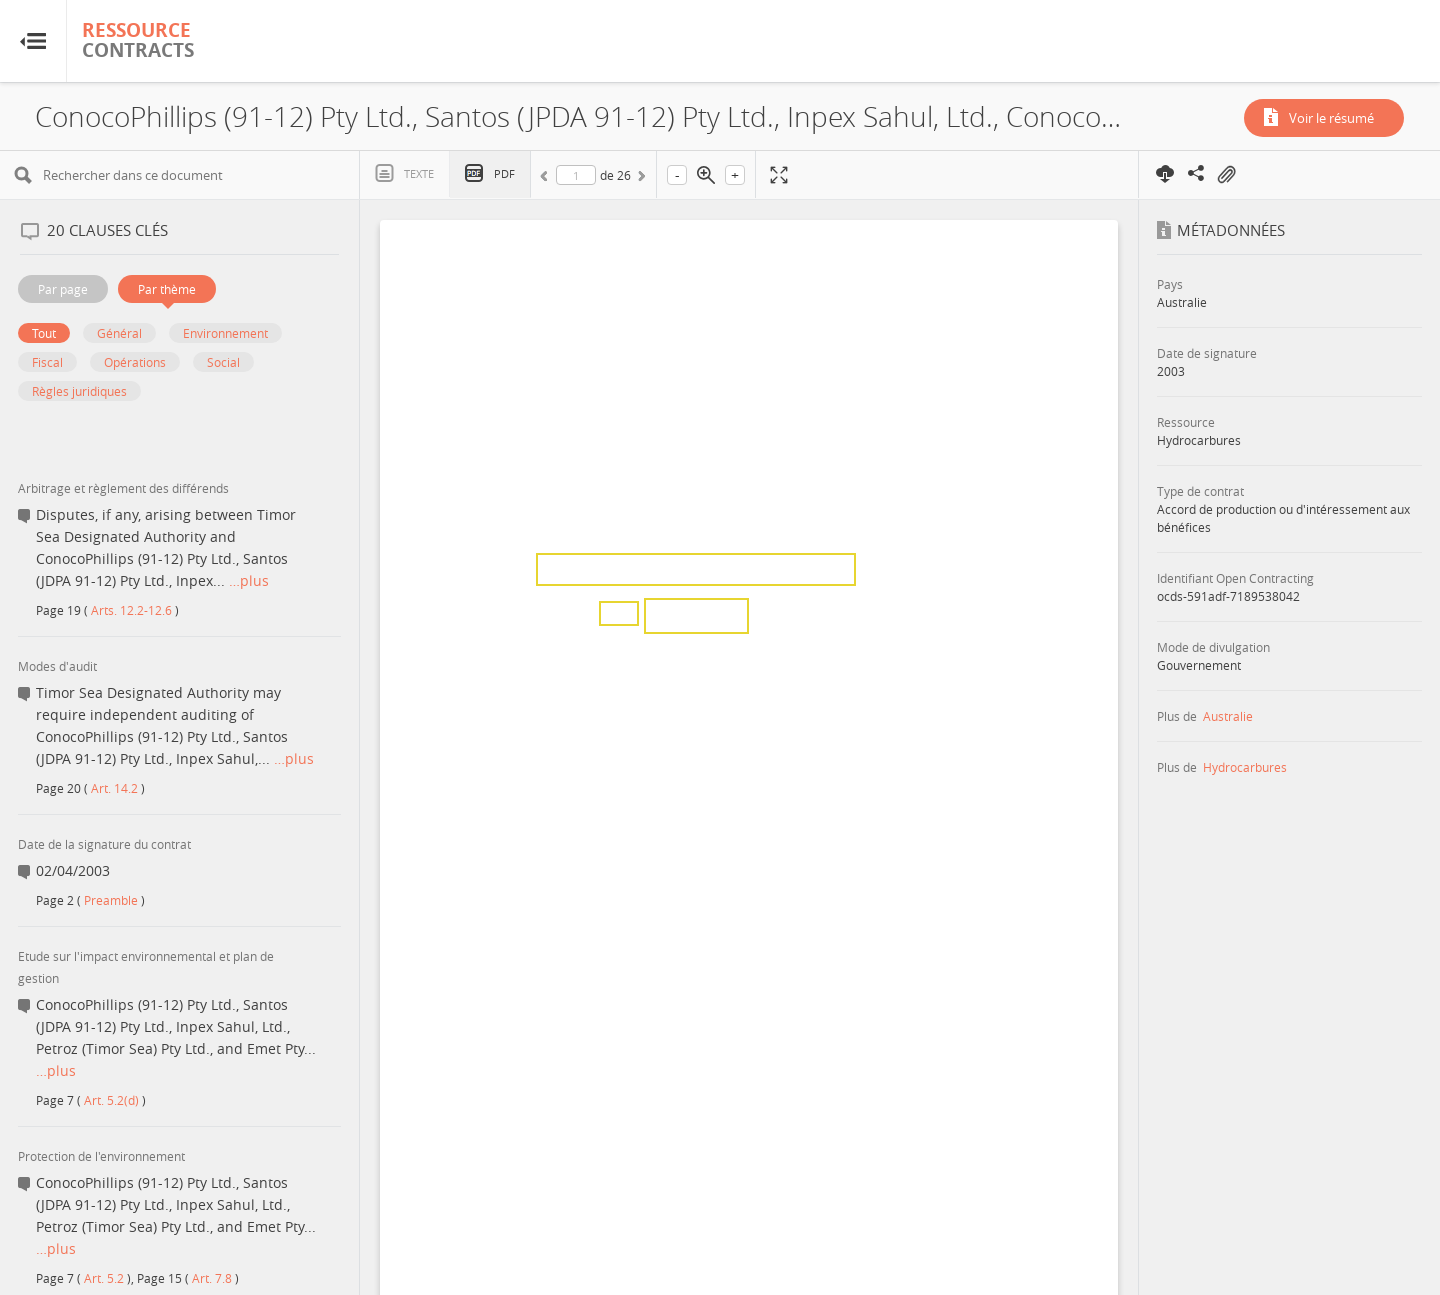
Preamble (111, 900)
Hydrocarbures (1245, 767)
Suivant (640, 179)
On (1226, 175)
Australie (1228, 716)
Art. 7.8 (212, 1278)
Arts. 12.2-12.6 (131, 610)
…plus (249, 580)
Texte (419, 173)
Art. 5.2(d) (111, 1100)
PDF (504, 173)
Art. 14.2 (114, 788)
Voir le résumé (1331, 118)
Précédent (547, 179)
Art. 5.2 (104, 1278)
